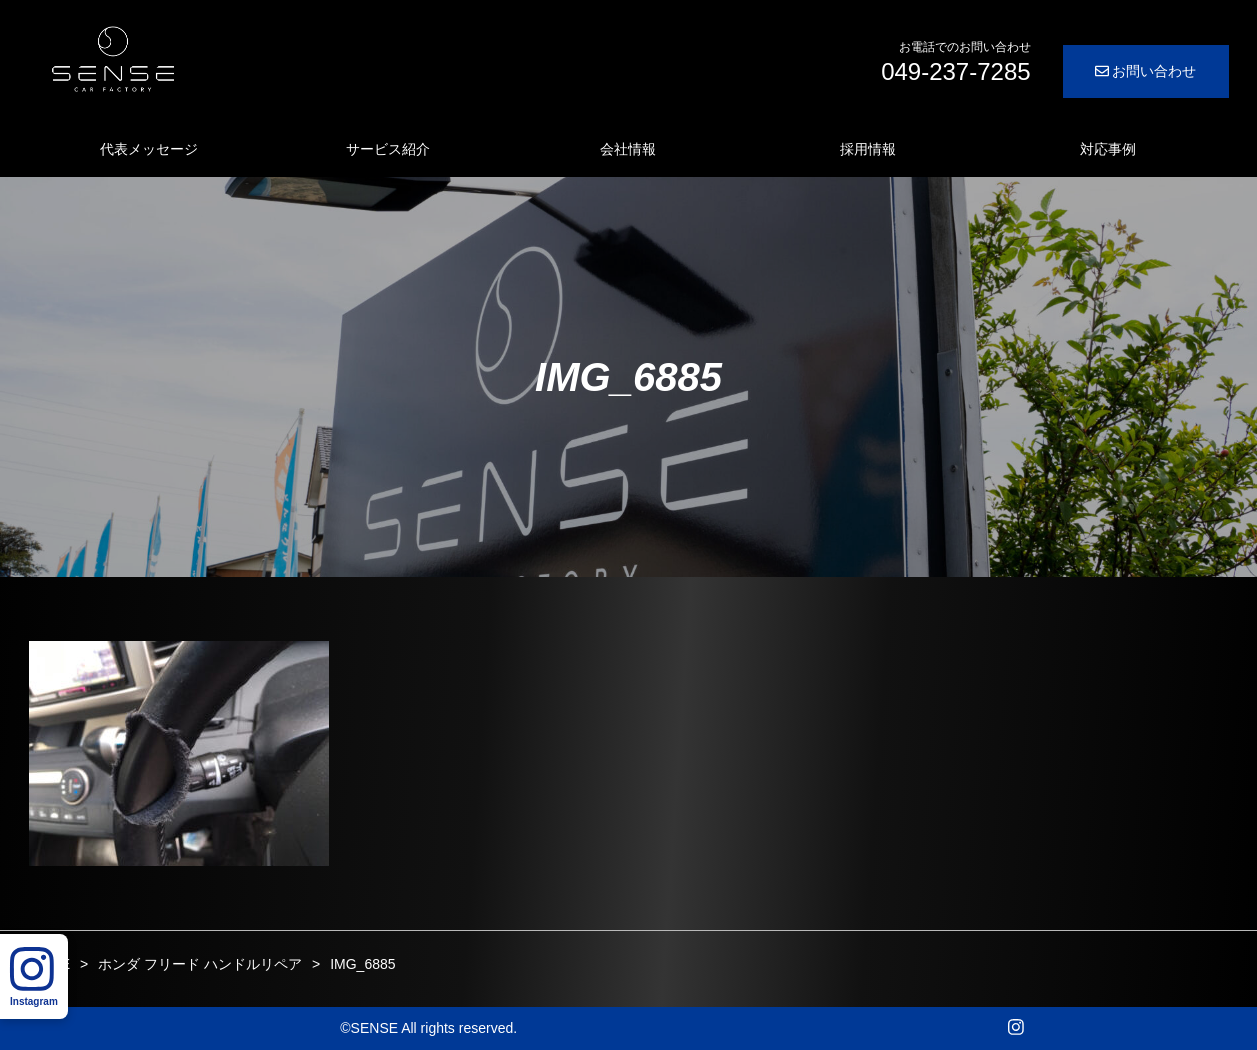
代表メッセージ (149, 149)
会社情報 (628, 149)
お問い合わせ (1146, 71)
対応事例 (1108, 149)
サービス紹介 (388, 149)
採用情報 (868, 149)
